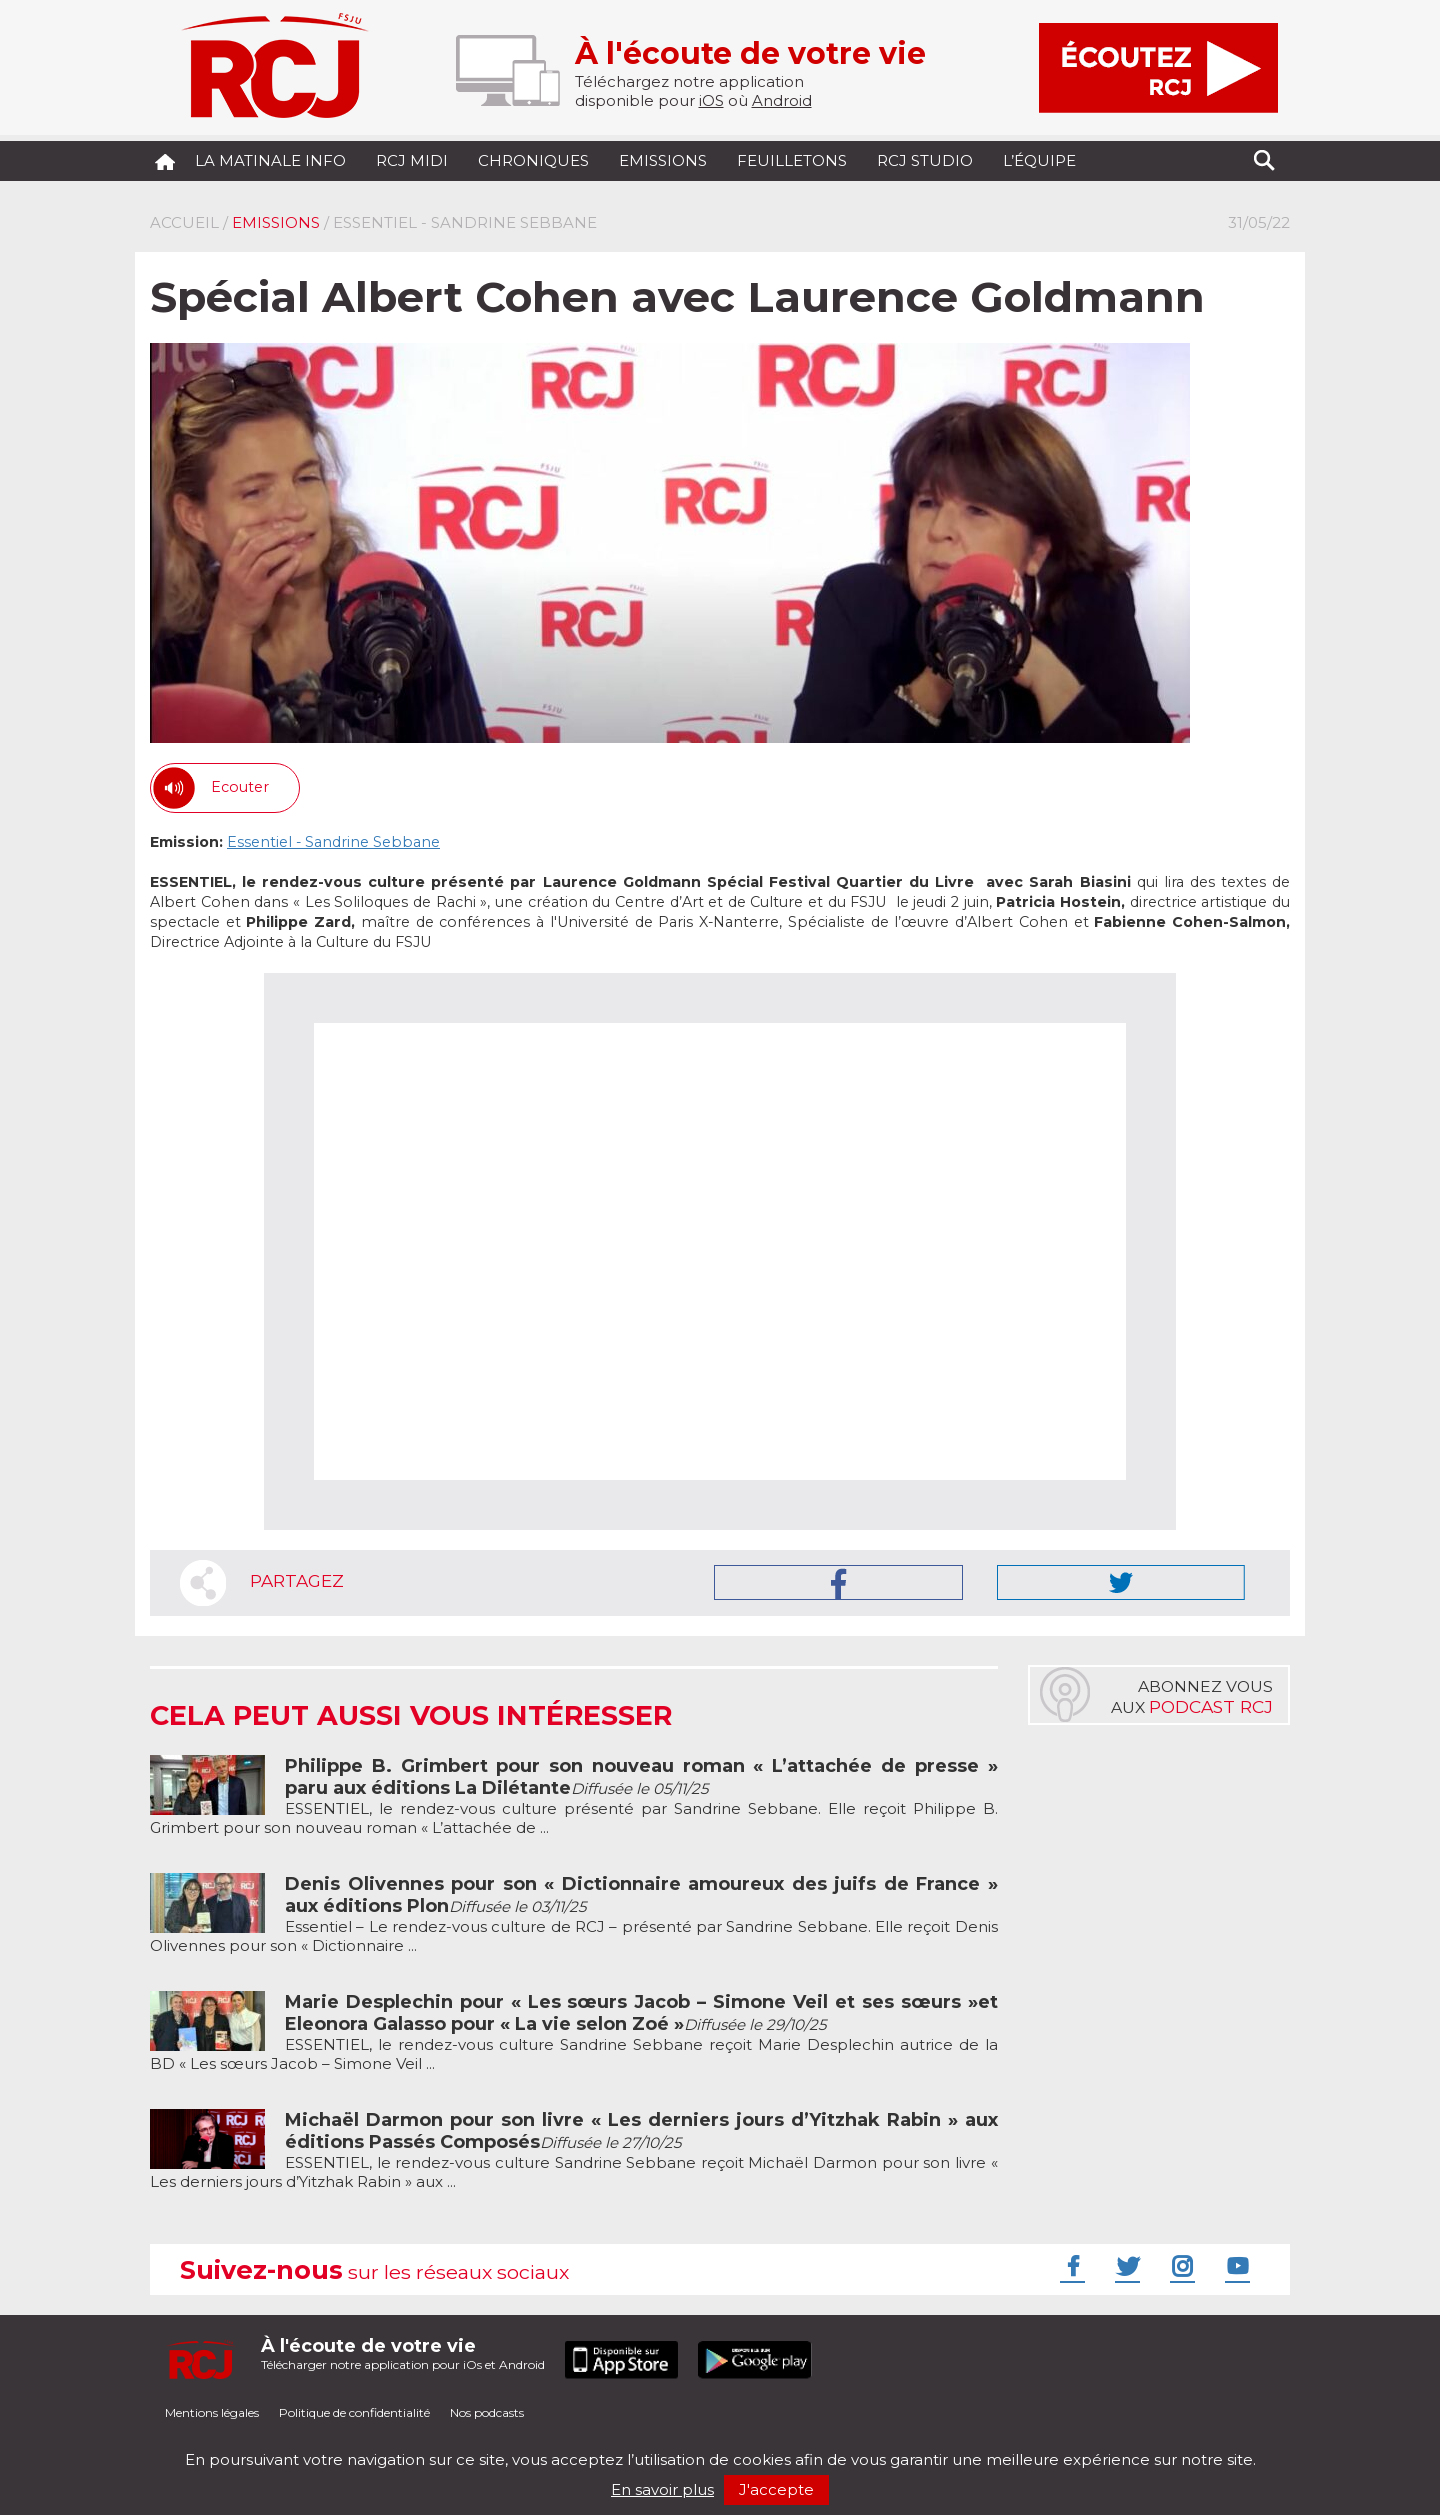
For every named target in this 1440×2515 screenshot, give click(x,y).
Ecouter (240, 787)
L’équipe (1039, 160)
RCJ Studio (925, 160)
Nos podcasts (487, 2412)
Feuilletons (792, 160)
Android (782, 100)
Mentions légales (212, 2412)
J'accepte (776, 2489)
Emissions (663, 160)
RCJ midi (412, 160)
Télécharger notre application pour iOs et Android (403, 2353)
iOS (711, 100)
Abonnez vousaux (1192, 1697)
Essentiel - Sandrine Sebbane (333, 842)
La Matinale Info (270, 160)
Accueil (184, 222)
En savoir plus (662, 2489)
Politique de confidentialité (354, 2412)
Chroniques (533, 160)
